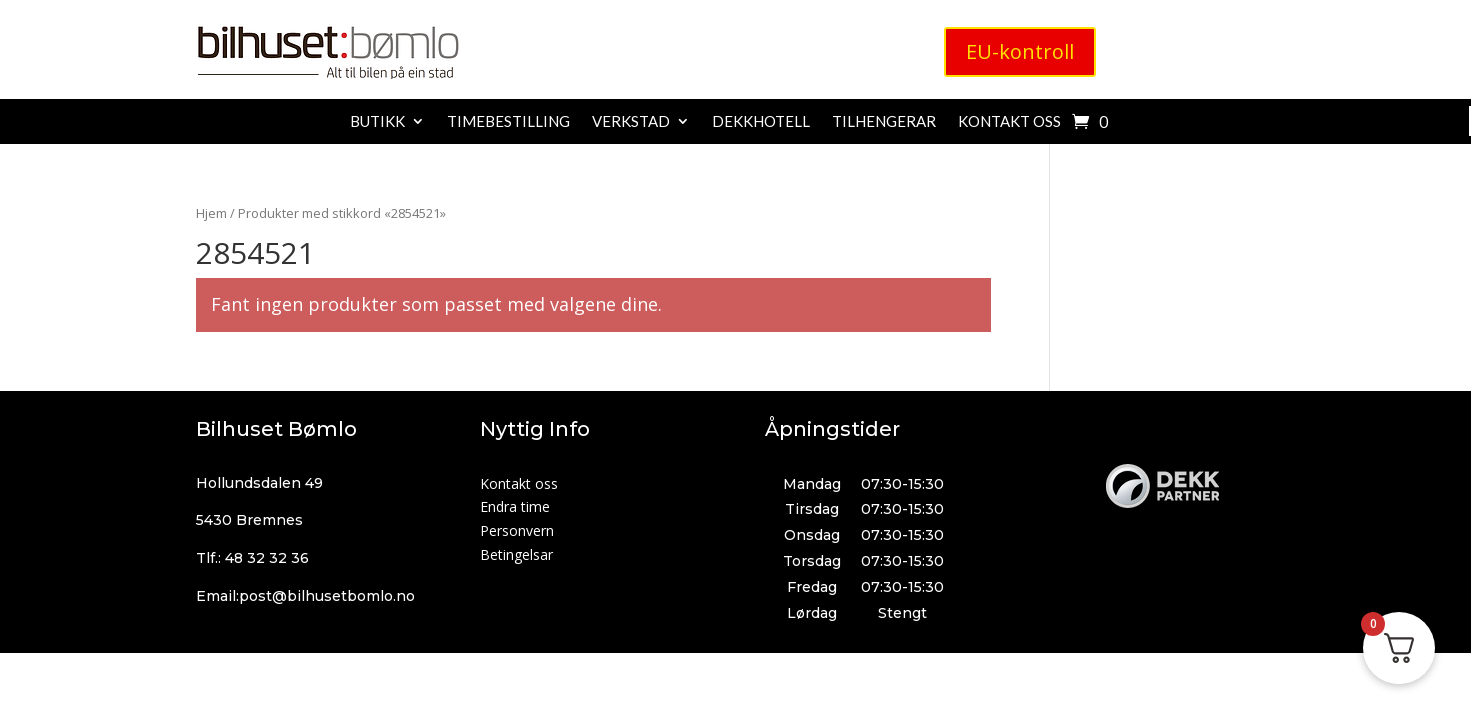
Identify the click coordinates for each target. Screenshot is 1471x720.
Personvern (517, 530)
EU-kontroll (1020, 51)
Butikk (377, 122)
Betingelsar (516, 554)
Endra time (515, 506)
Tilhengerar (884, 122)
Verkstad (631, 122)
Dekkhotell (761, 122)
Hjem (211, 213)
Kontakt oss (1009, 122)
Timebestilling (508, 122)
